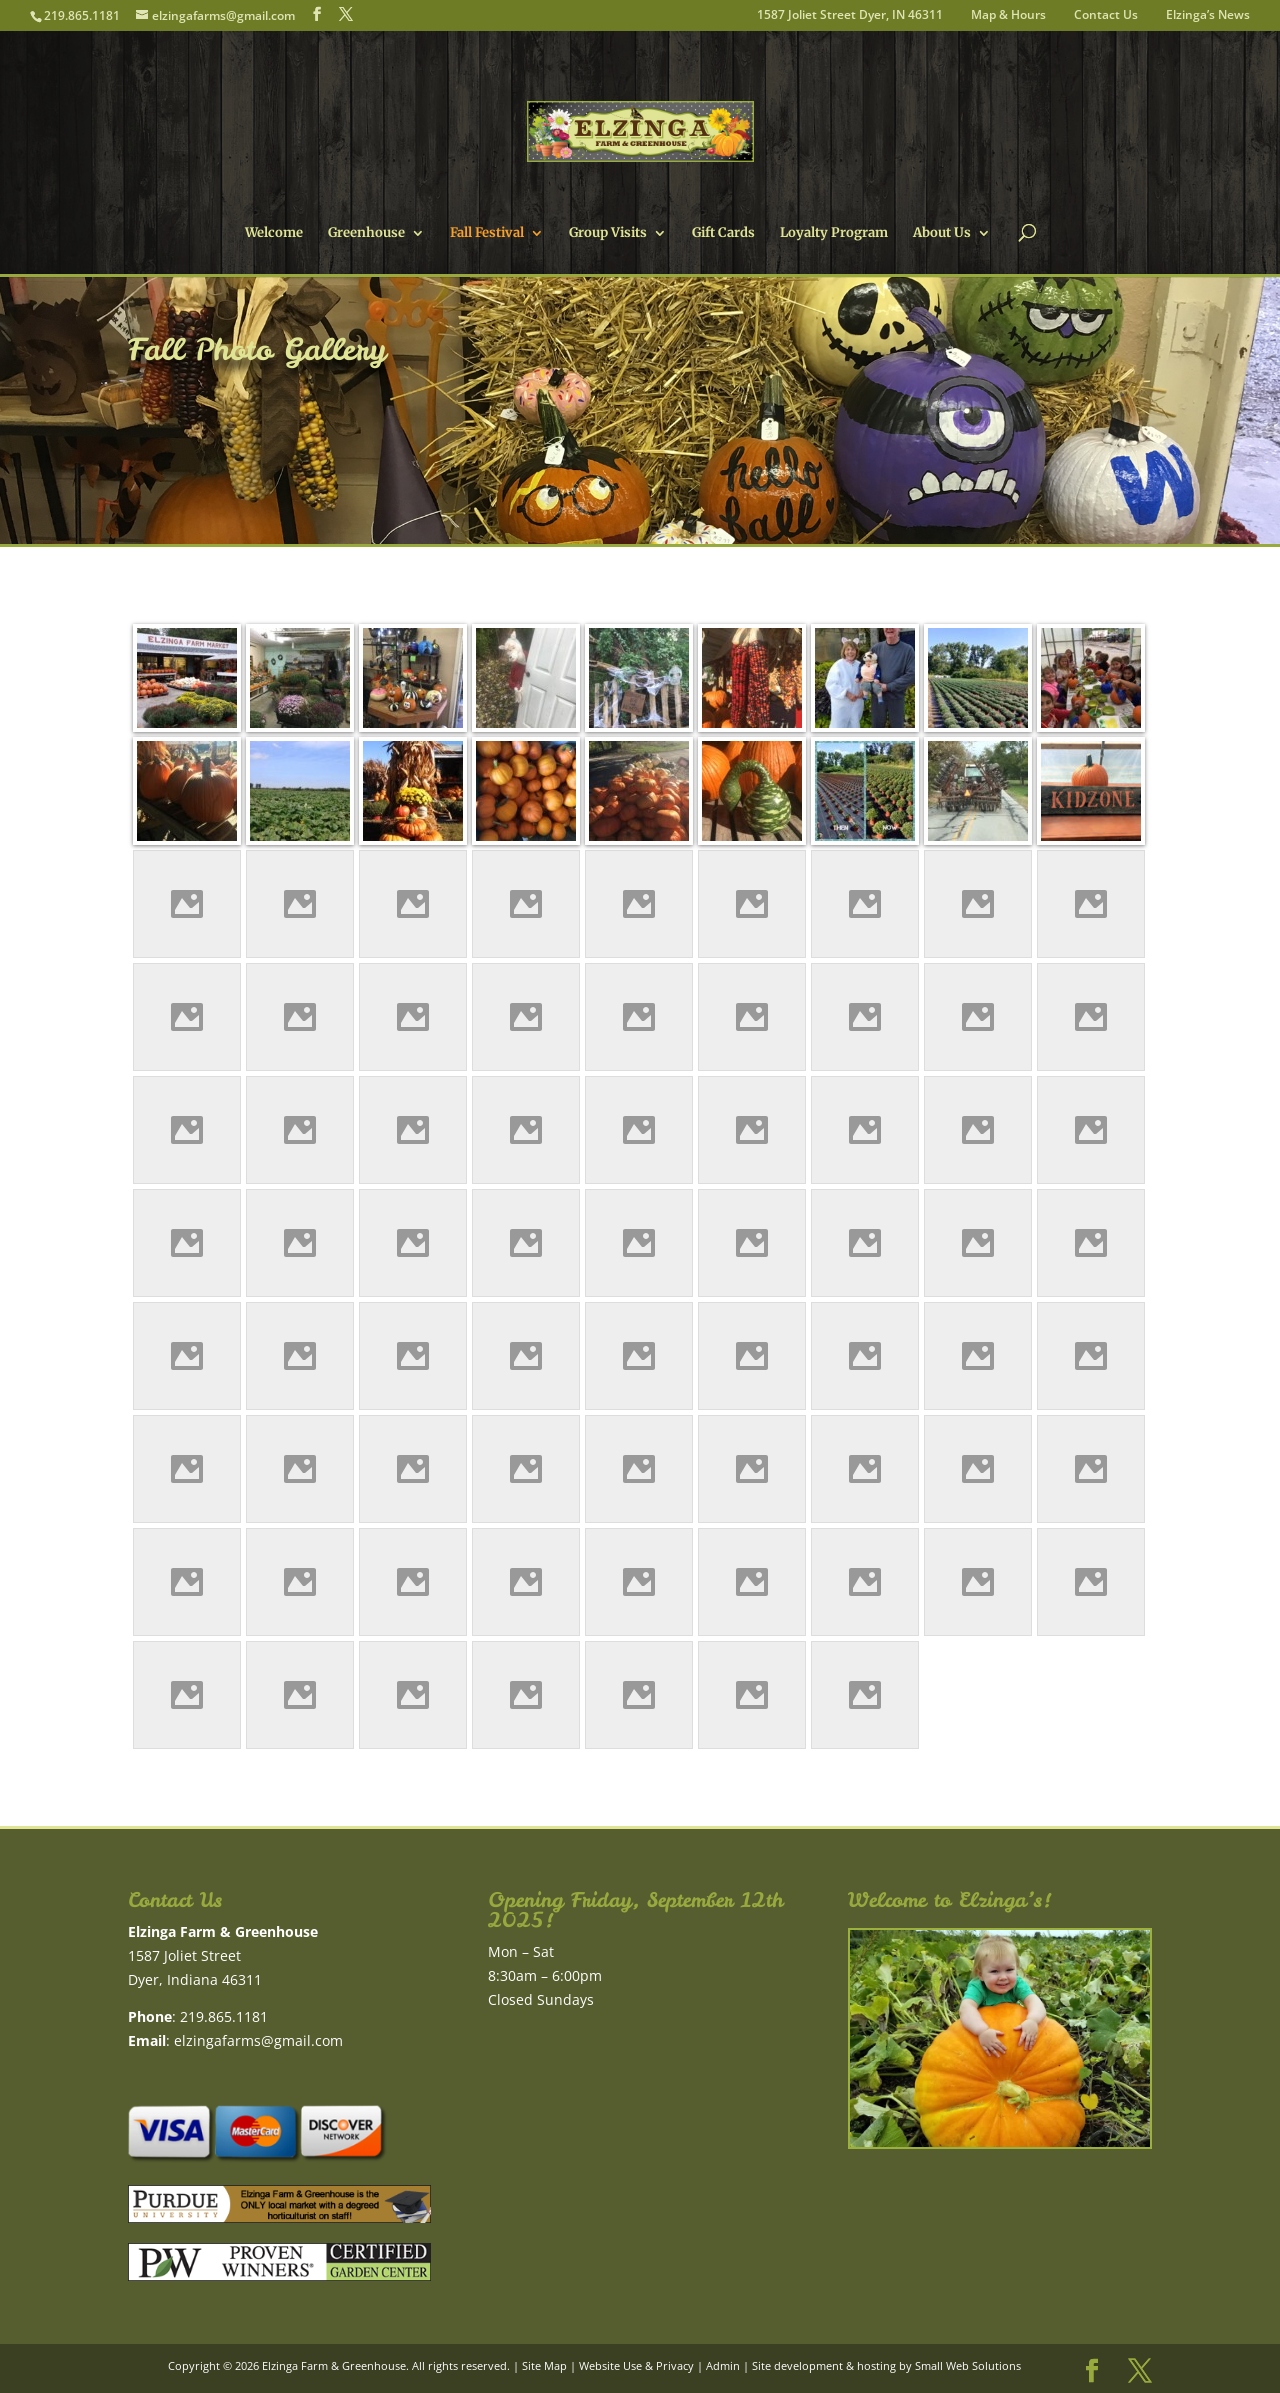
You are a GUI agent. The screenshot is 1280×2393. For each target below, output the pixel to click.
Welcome (274, 233)
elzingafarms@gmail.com (258, 2040)
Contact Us (1106, 16)
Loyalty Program (834, 233)
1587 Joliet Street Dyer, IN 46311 (850, 16)
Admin (723, 2365)
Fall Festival (487, 233)
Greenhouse (366, 233)
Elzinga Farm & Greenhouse (334, 2365)
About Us (942, 233)
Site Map (544, 2365)
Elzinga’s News (1208, 16)
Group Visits (608, 233)
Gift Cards (723, 233)
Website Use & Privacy (636, 2365)
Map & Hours (1008, 16)
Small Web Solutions (968, 2365)
